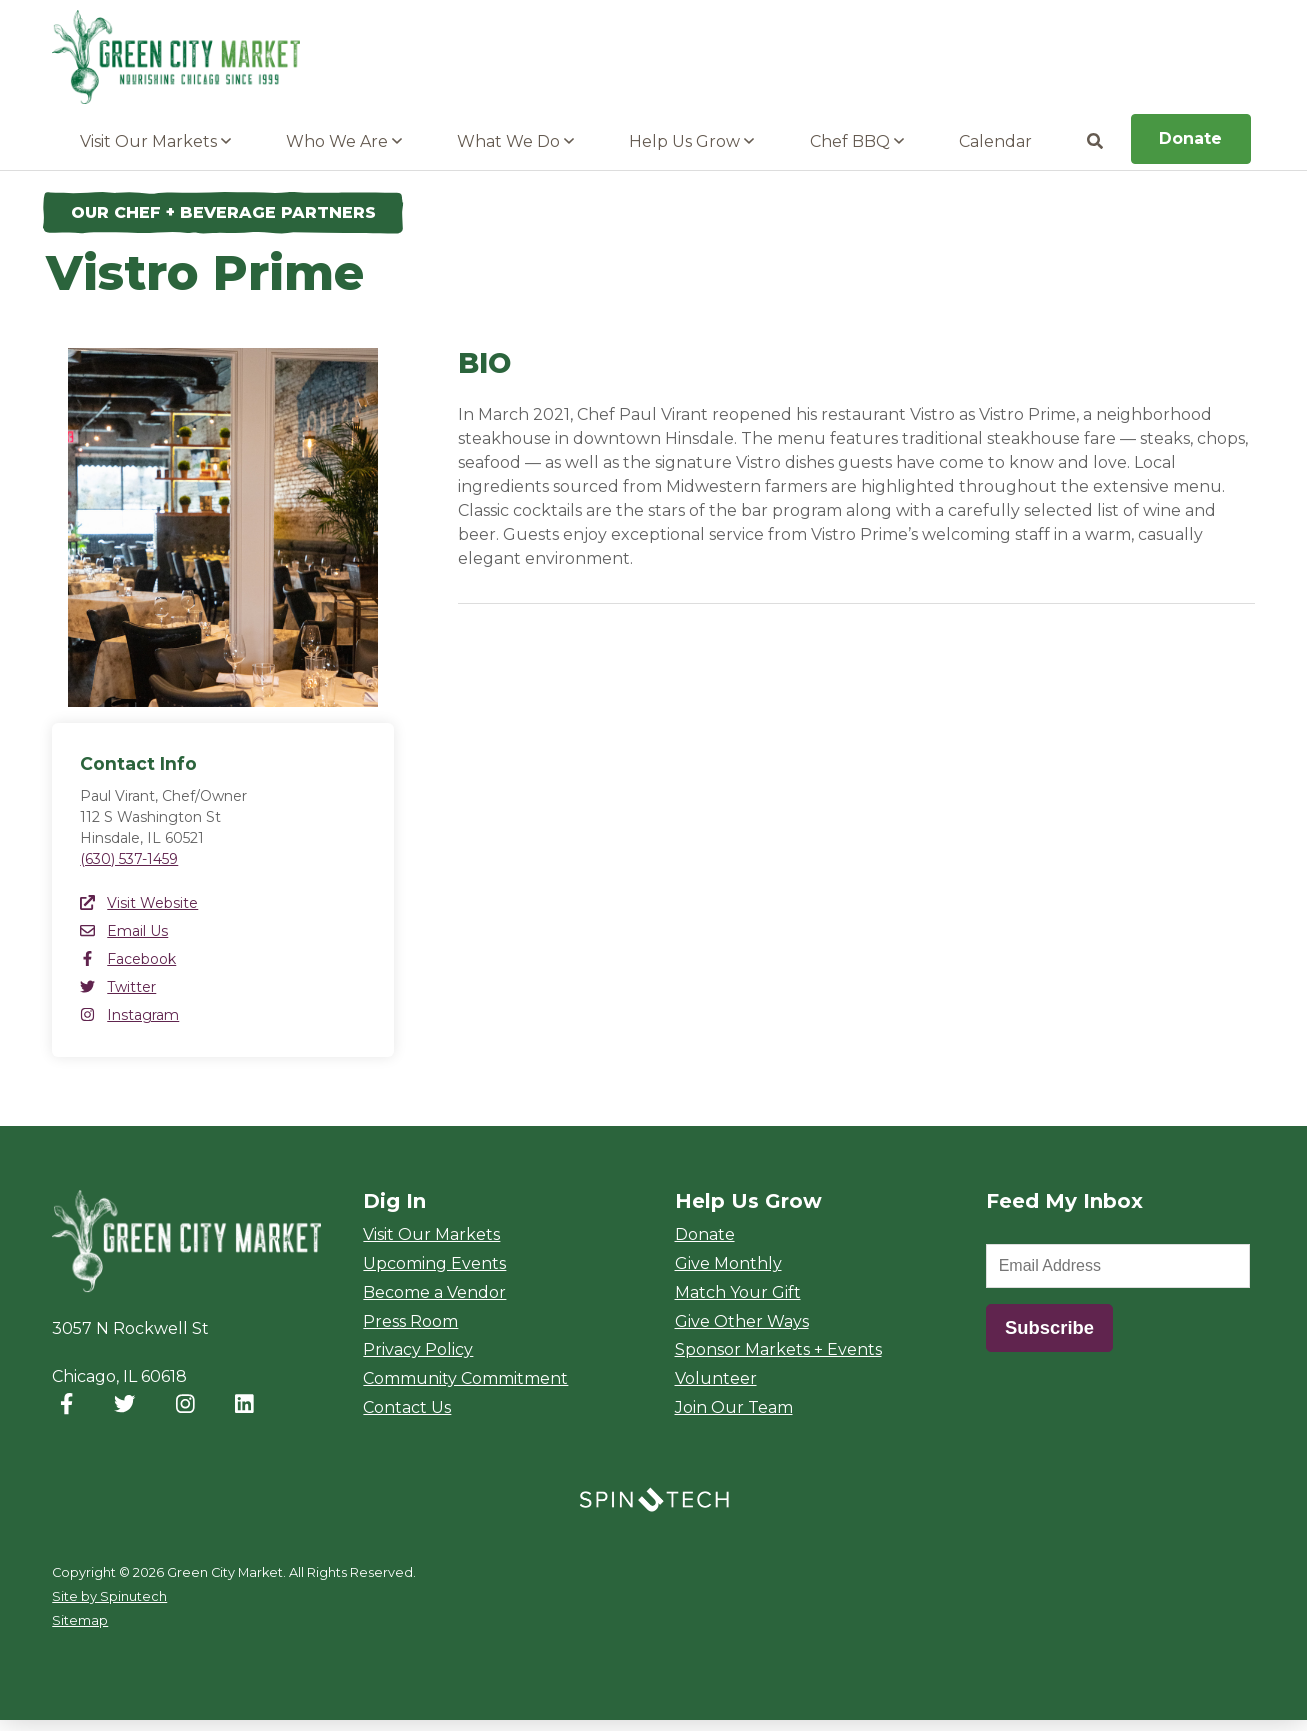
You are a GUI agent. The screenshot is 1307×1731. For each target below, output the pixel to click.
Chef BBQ (857, 152)
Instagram (129, 1026)
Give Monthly (728, 1274)
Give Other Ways (742, 1331)
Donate (1190, 149)
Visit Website (139, 914)
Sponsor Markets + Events (778, 1360)
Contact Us (407, 1418)
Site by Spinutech (109, 1607)
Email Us (124, 942)
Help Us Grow (691, 152)
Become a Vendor (434, 1303)
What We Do (515, 152)
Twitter (118, 998)
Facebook (128, 970)
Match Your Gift (738, 1303)
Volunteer (716, 1389)
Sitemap (80, 1631)
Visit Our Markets (155, 152)
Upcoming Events (434, 1274)
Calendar (995, 152)
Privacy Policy (418, 1360)
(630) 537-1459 (129, 870)
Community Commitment (465, 1389)
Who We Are (344, 152)
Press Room (410, 1331)
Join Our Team (734, 1418)
